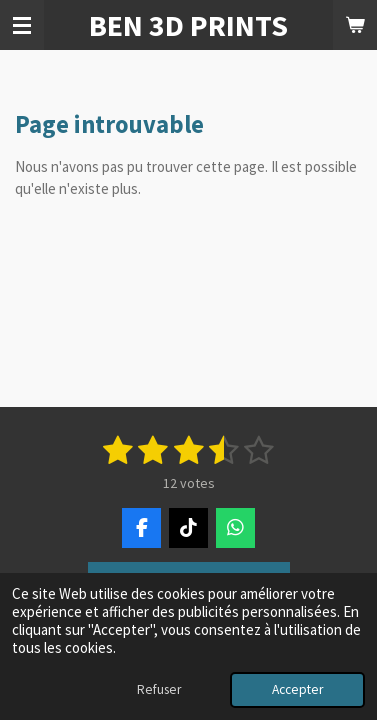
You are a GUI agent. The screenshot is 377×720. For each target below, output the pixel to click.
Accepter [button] (297, 689)
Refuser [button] (159, 689)
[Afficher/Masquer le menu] (22, 25)
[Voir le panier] (355, 25)
